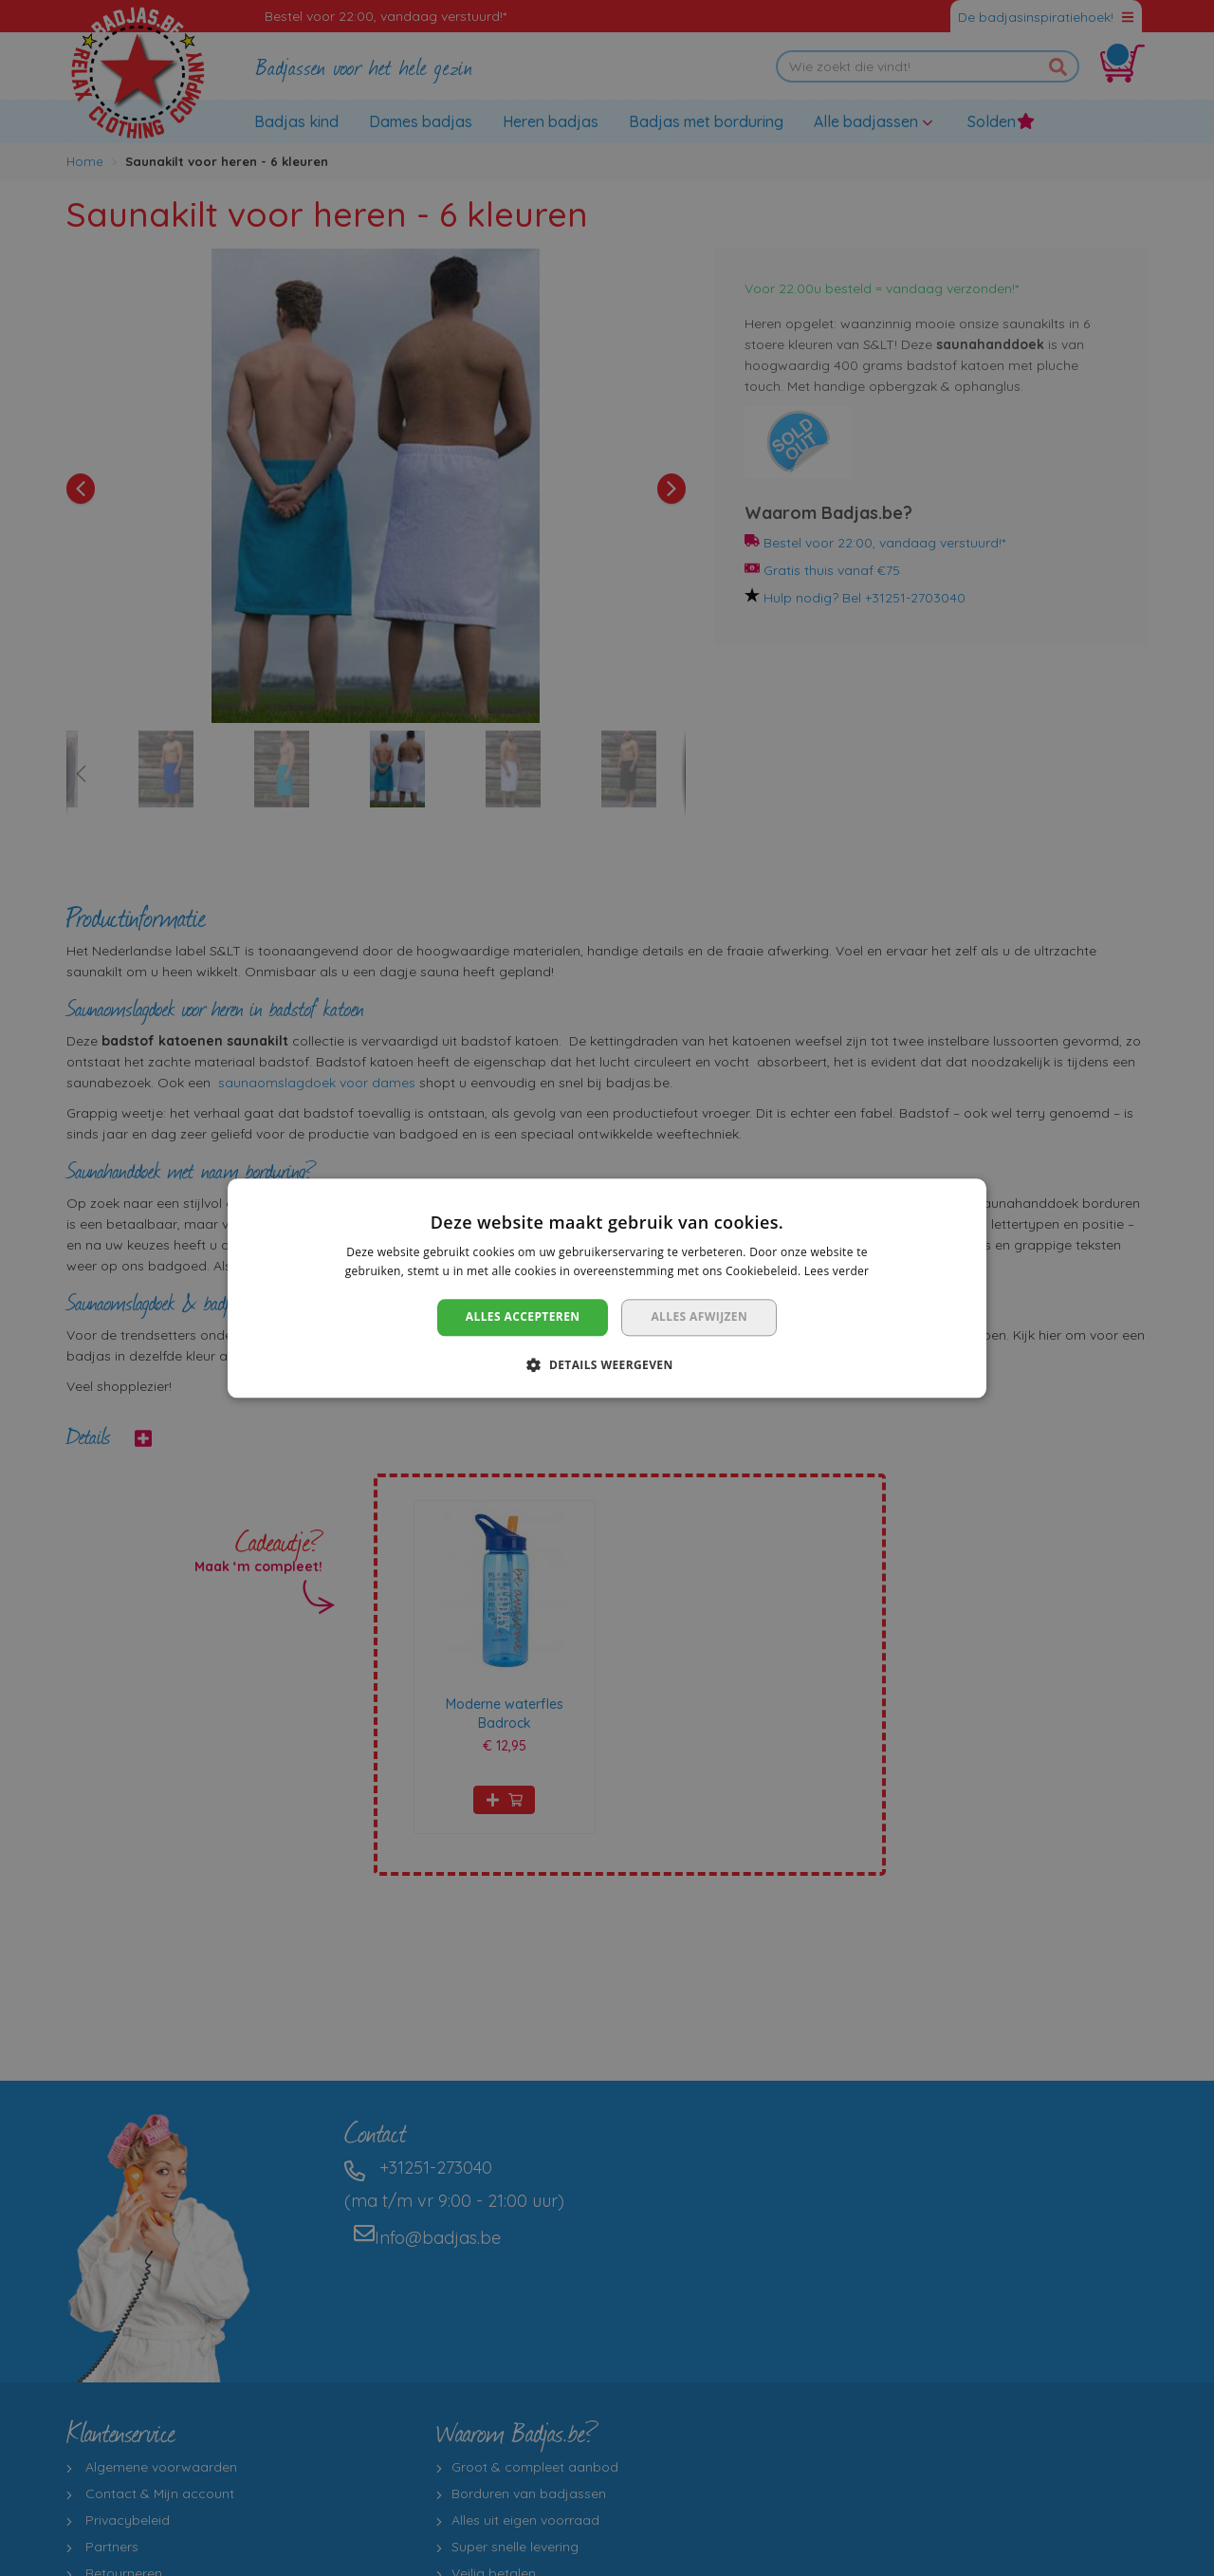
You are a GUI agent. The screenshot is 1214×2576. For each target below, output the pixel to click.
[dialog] (607, 1288)
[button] (606, 1364)
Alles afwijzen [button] (699, 1317)
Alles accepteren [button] (523, 1317)
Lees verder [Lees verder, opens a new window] (837, 1271)
